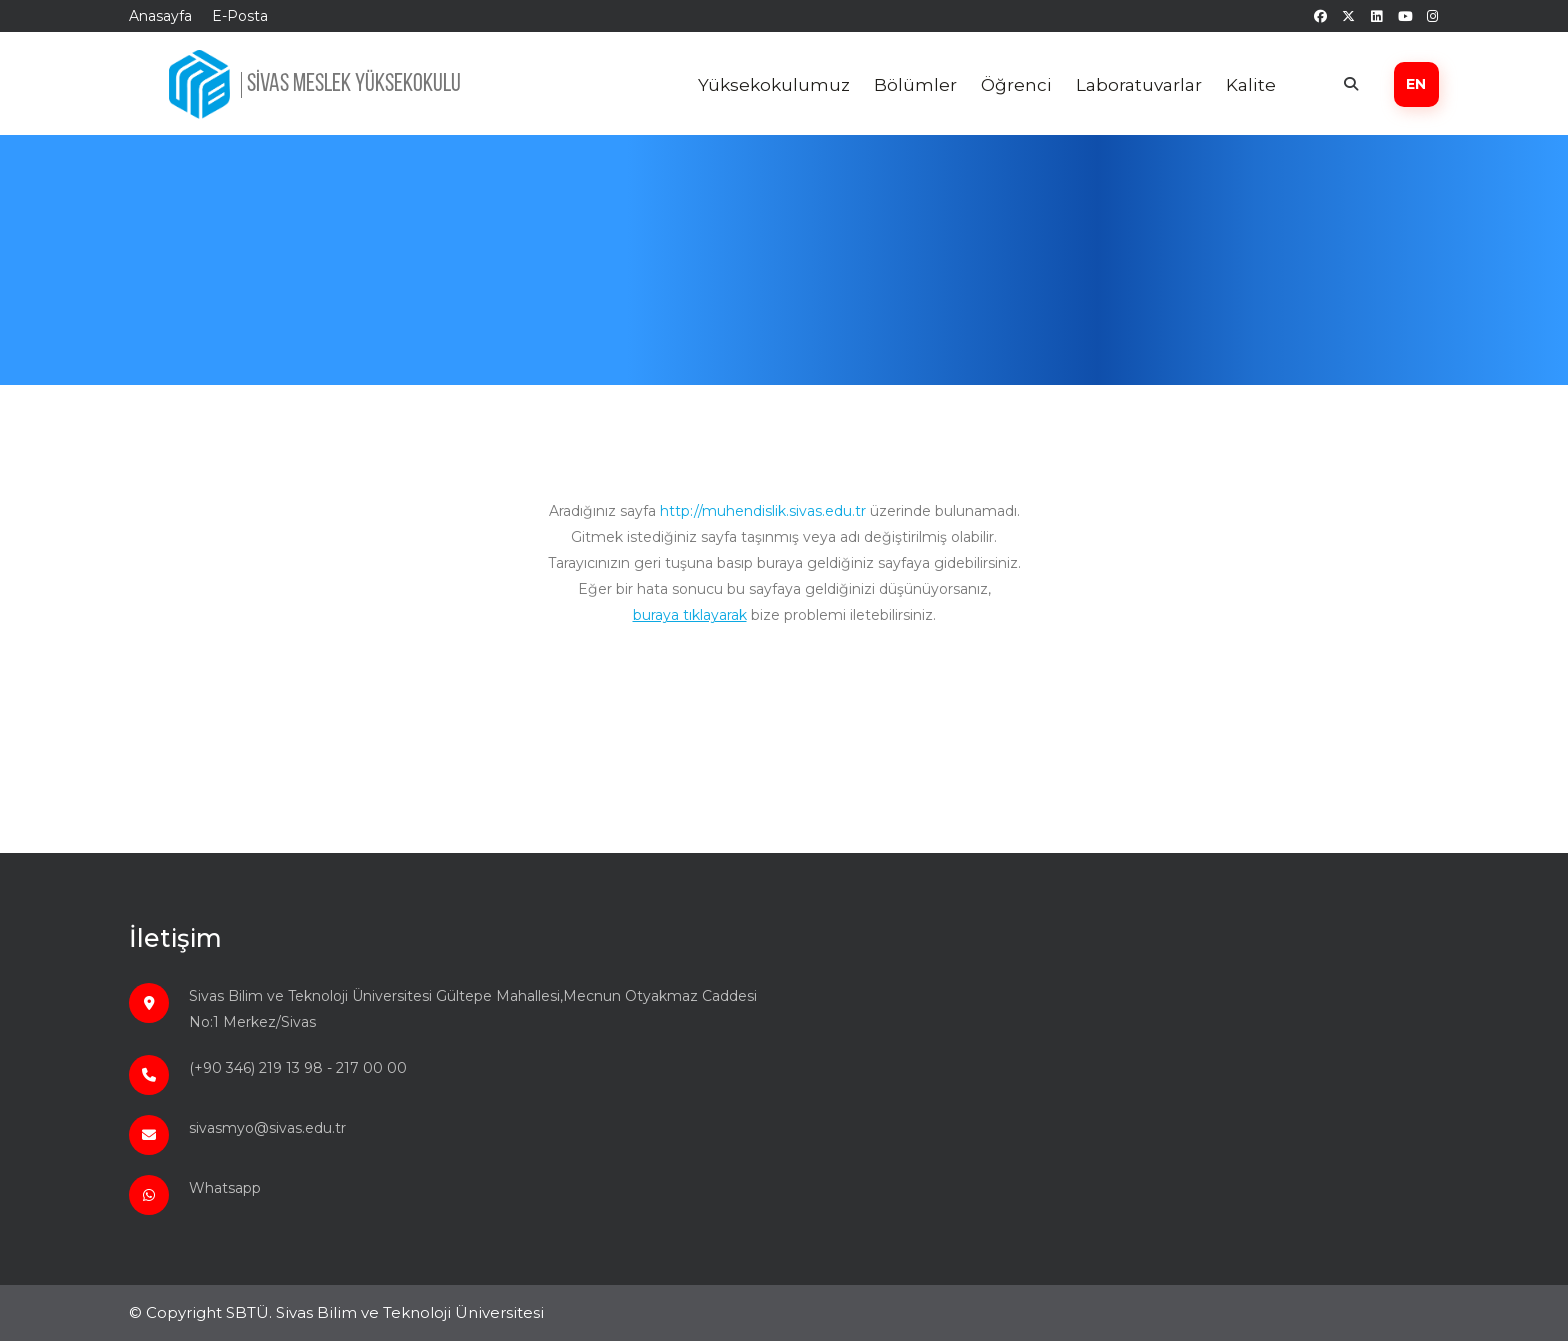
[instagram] (1432, 16)
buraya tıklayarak (690, 615)
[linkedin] (1376, 16)
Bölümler (915, 85)
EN (1416, 84)
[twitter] (1348, 16)
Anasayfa (160, 16)
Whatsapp (225, 1188)
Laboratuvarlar (1139, 85)
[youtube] (1404, 16)
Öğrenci (1016, 85)
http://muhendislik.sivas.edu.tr (763, 511)
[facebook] (1320, 16)
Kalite (1251, 85)
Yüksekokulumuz (774, 85)
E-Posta (240, 16)
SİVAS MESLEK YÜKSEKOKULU (354, 84)
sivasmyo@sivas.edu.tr (267, 1128)
